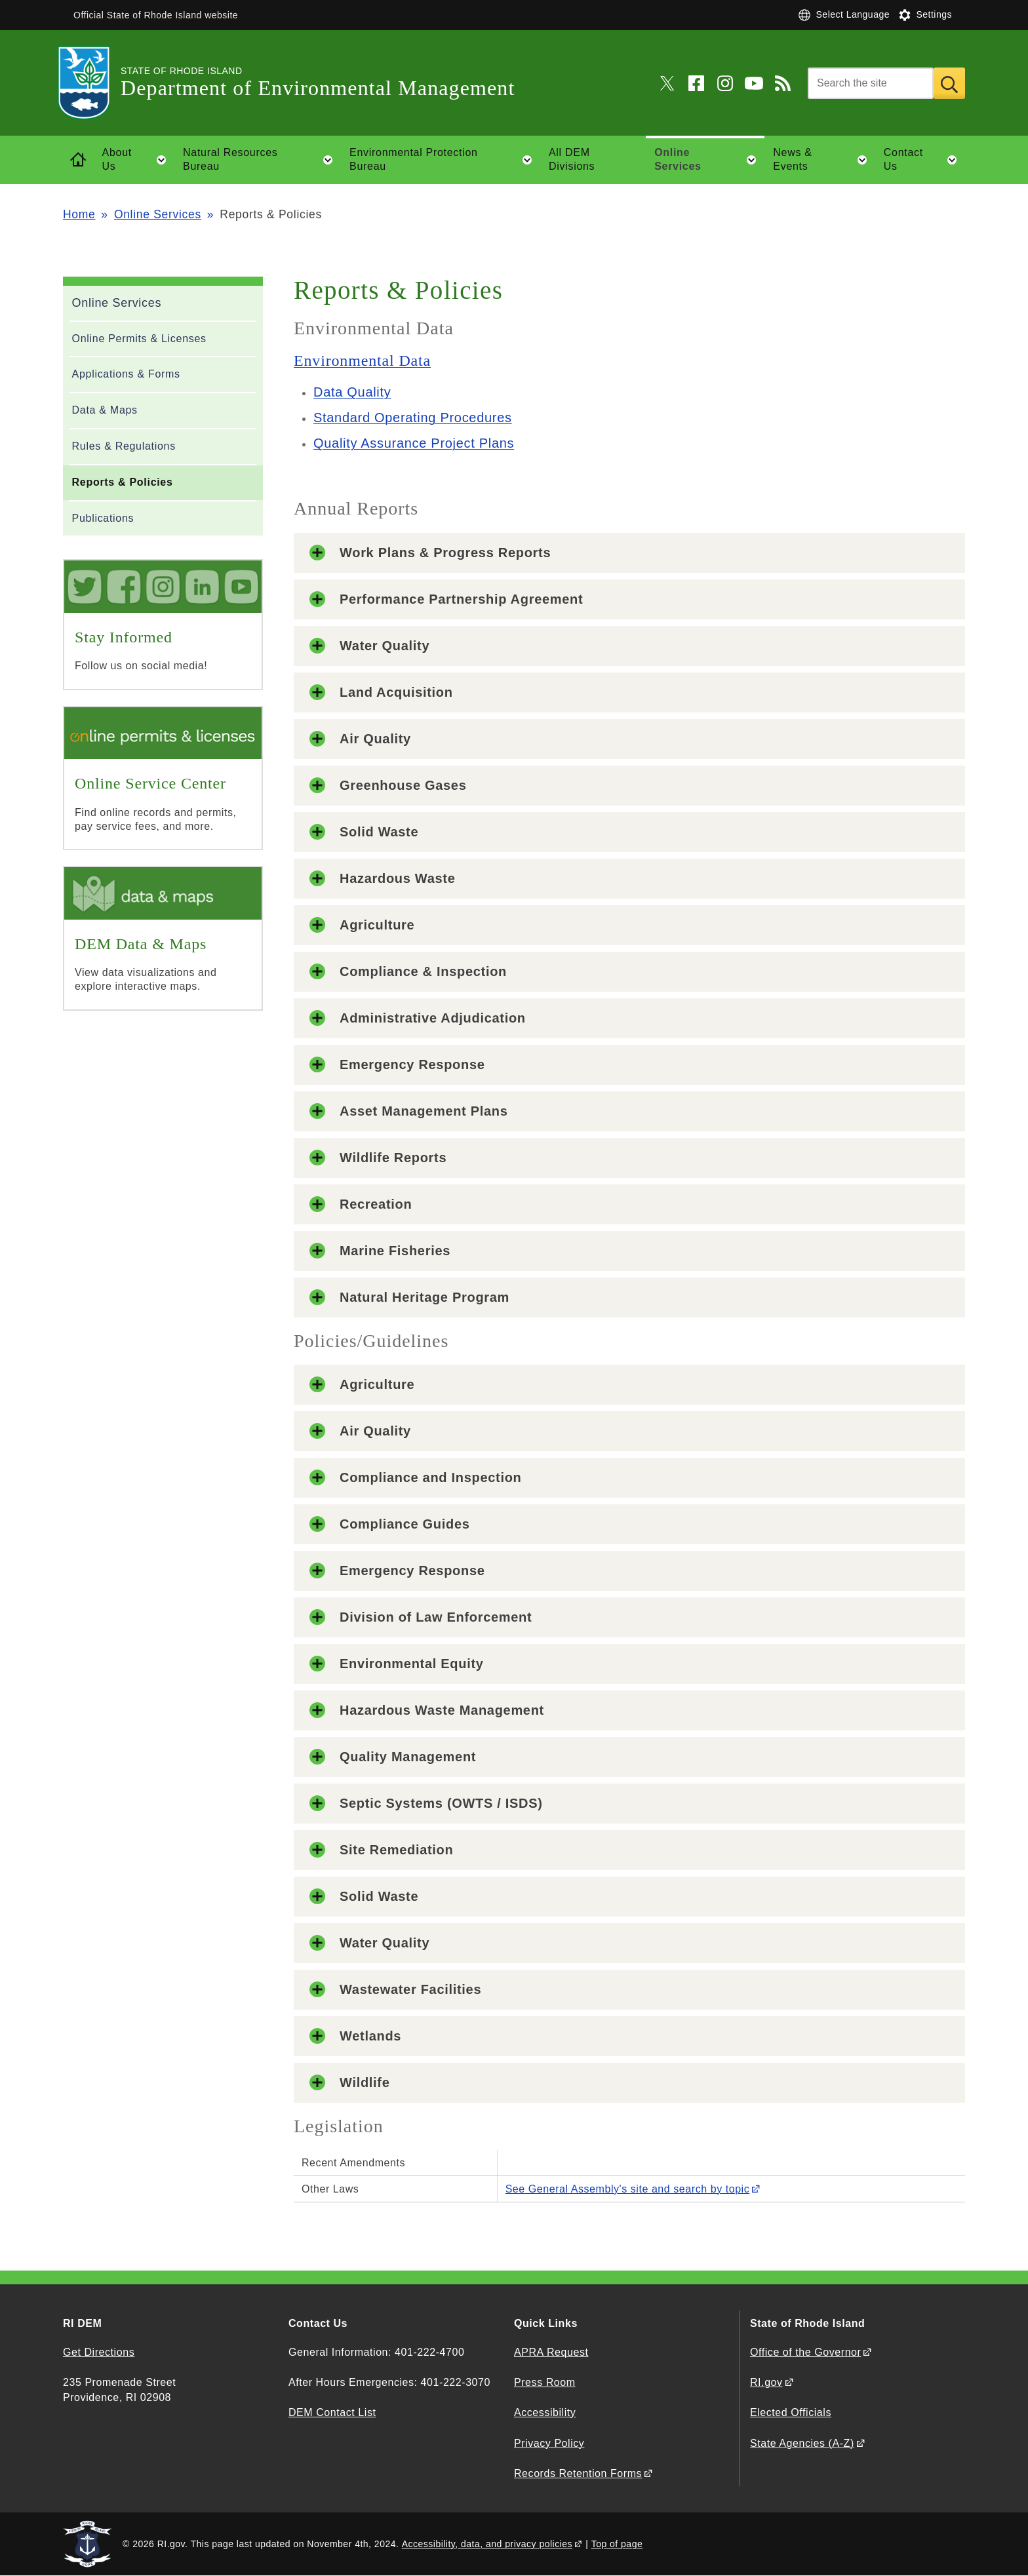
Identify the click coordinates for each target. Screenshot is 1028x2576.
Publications (103, 518)
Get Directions (98, 2352)
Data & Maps (105, 410)
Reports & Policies (122, 482)
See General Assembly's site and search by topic (627, 2189)
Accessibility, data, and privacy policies (487, 2544)
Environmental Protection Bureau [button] (444, 160)
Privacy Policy (549, 2443)
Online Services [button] (709, 160)
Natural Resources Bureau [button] (261, 160)
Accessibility (545, 2412)
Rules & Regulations (124, 446)
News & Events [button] (824, 160)
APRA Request (551, 2352)
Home (79, 214)
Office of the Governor (805, 2352)
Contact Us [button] (924, 160)
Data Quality (352, 392)
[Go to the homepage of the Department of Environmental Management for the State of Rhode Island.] (92, 83)
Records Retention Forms (578, 2473)
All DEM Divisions (572, 159)
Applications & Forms (126, 374)
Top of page (617, 2544)
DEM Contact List (332, 2412)
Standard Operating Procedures (412, 417)
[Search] (871, 83)
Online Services (157, 214)
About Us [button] (138, 160)
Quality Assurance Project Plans (413, 443)
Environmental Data (362, 360)
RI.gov (766, 2382)
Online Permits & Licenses (139, 338)
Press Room (545, 2382)
